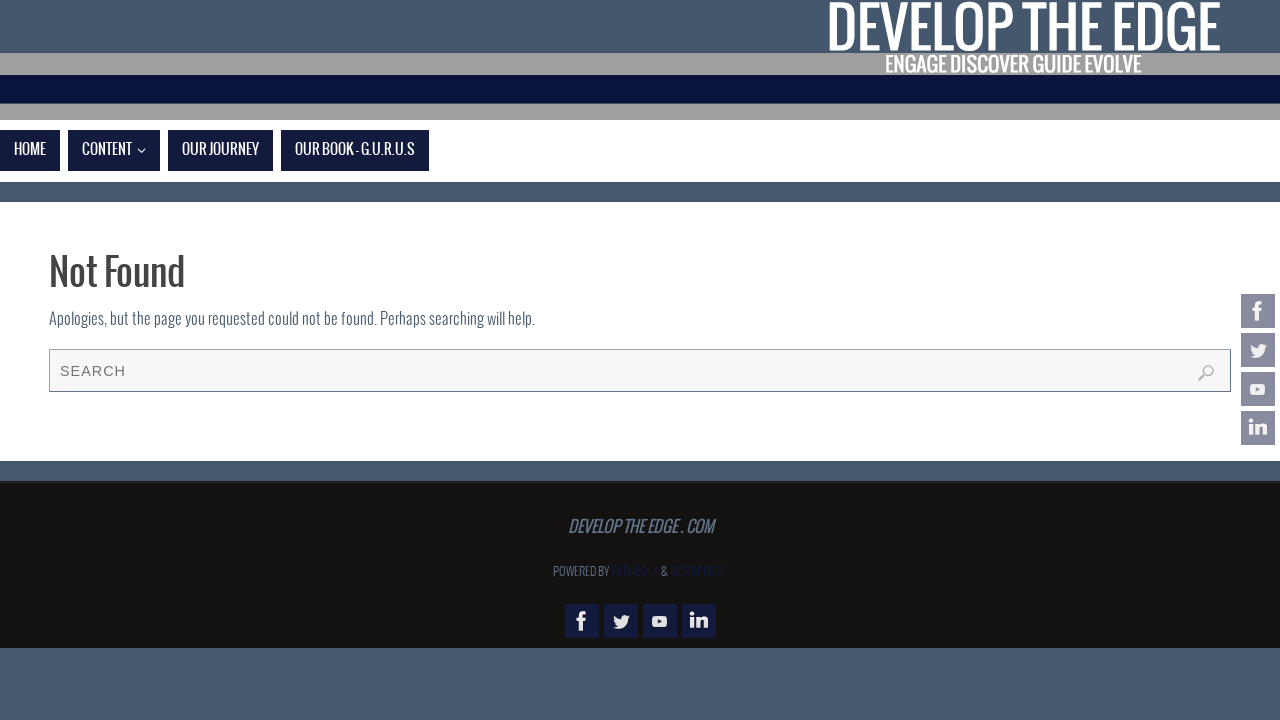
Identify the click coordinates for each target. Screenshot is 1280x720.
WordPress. (699, 572)
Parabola (635, 572)
